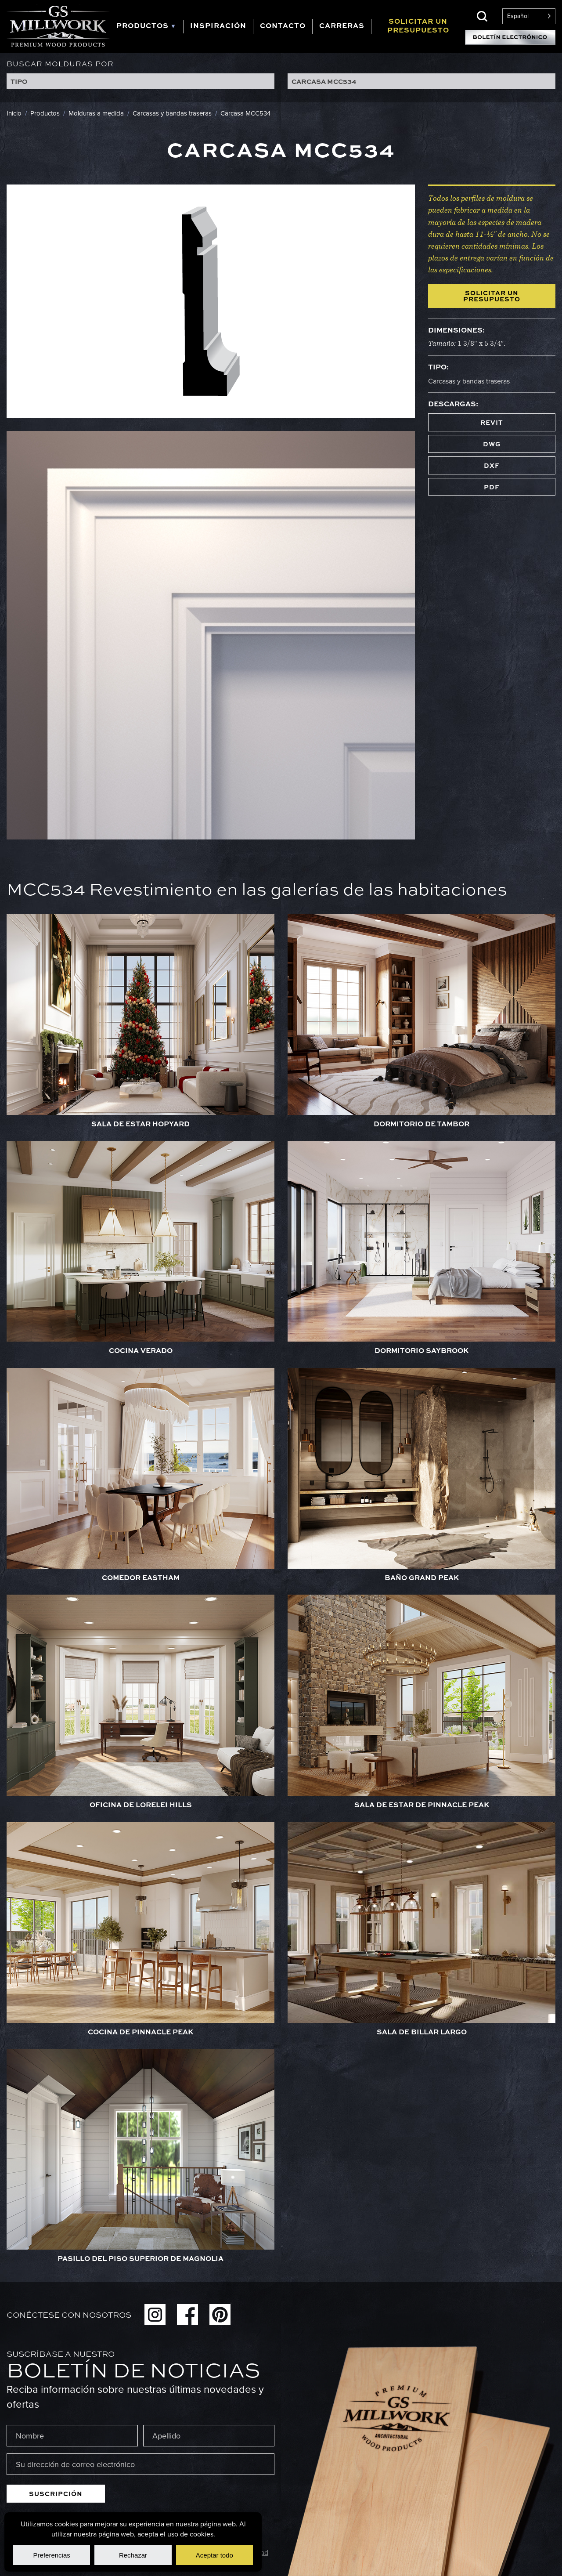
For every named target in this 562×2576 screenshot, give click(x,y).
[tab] (146, 26)
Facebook (187, 2314)
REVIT (491, 422)
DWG (492, 443)
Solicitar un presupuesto (491, 295)
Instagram (155, 2314)
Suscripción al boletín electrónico (510, 37)
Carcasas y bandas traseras (469, 381)
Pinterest (220, 2314)
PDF (492, 486)
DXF (492, 465)
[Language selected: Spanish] (528, 16)
